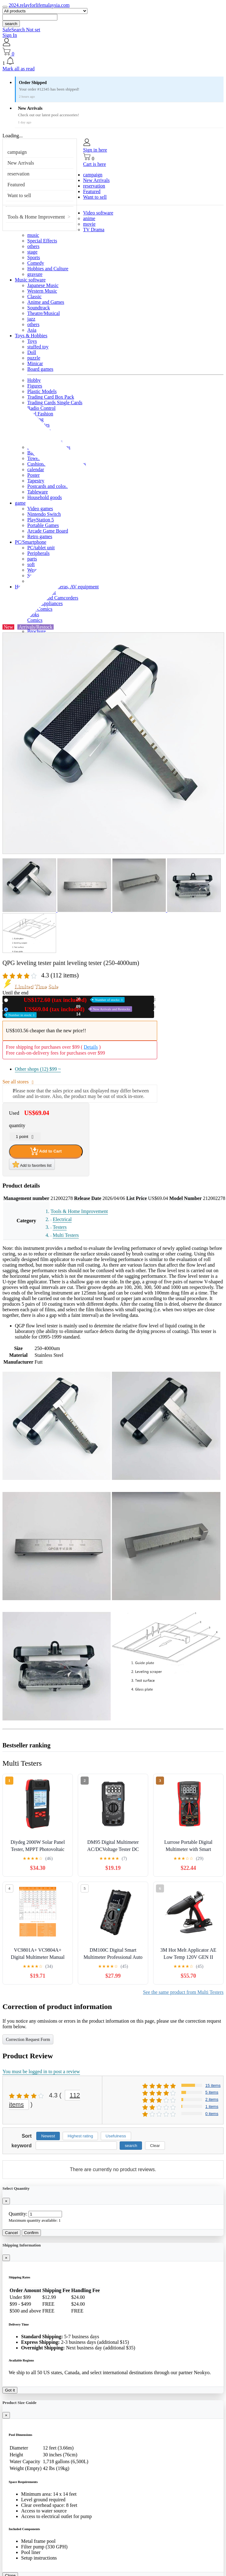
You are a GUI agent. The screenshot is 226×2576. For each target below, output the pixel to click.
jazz (31, 318)
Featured (16, 184)
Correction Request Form (28, 2039)
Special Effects (42, 240)
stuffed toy (38, 346)
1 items (211, 2106)
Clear (155, 2145)
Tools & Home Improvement (36, 216)
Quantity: (18, 2213)
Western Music (42, 291)
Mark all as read (18, 68)
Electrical (62, 1219)
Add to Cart (46, 1151)
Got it (10, 2390)
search (11, 23)
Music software (30, 279)
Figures (34, 385)
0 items (211, 2113)
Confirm (31, 2232)
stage (32, 252)
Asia (31, 330)
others (33, 246)
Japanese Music (43, 285)
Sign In (9, 35)
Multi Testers (66, 1235)
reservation (18, 173)
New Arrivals (20, 163)
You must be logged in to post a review (41, 2071)
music (33, 235)
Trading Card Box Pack (50, 397)
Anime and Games (45, 302)
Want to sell (19, 195)
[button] (113, 61)
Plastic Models (42, 391)
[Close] (6, 2201)
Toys (32, 341)
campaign (17, 152)
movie (89, 224)
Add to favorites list (31, 1164)
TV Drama (93, 229)
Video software (98, 212)
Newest (48, 2136)
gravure (34, 274)
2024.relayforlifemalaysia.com (39, 5)
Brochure (36, 631)
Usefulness (116, 2136)
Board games (40, 369)
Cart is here (94, 164)
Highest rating (80, 2136)
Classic (34, 296)
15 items (212, 2085)
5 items (211, 2092)
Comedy (35, 263)
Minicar (35, 363)
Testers (60, 1227)
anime (89, 218)
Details (91, 1047)
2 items (211, 2099)
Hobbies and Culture (47, 268)
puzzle (33, 358)
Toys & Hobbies (31, 335)
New (68, 1000)
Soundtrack (38, 307)
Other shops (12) (38, 1069)
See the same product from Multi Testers (183, 1992)
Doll (31, 352)
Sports (33, 257)
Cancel (11, 2232)
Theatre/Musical (43, 313)
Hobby (34, 380)
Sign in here (95, 150)
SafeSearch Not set (21, 29)
